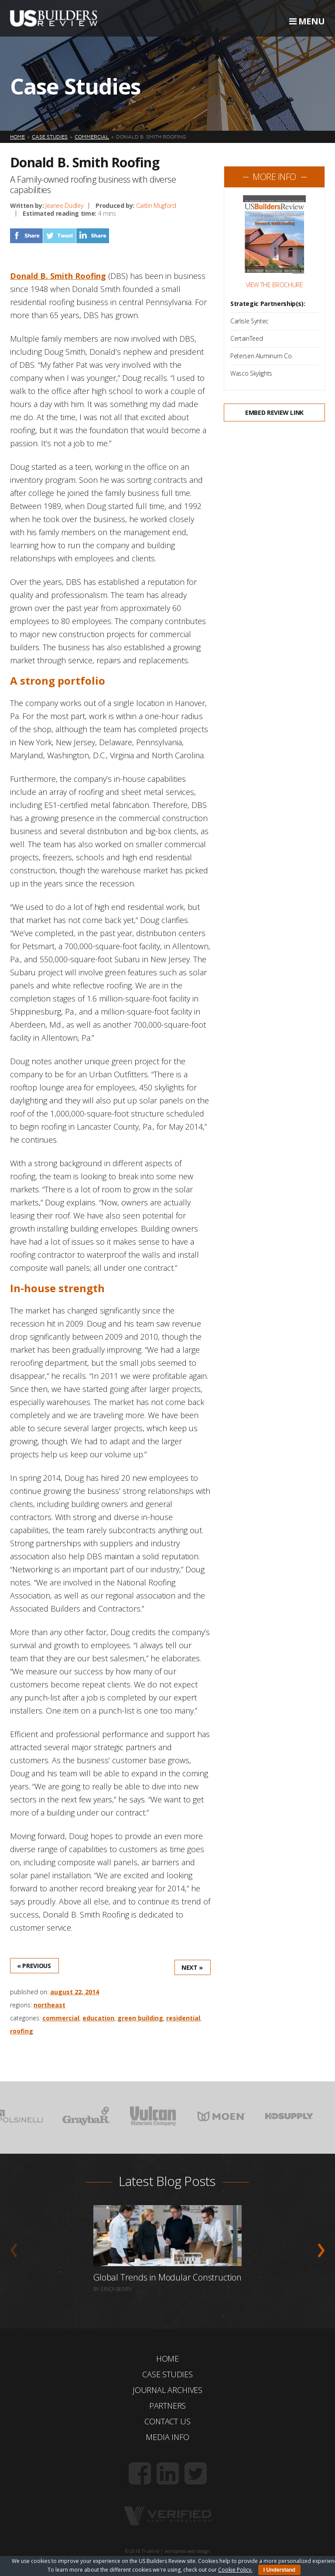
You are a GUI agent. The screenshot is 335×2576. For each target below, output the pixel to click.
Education (98, 2018)
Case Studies (167, 2374)
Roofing (21, 2031)
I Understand (279, 2570)
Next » (192, 1967)
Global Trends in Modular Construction (167, 2277)
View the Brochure (274, 285)
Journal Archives (167, 2390)
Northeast (49, 2005)
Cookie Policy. (235, 2569)
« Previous (34, 1966)
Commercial (60, 2018)
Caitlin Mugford (156, 205)
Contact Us (167, 2421)
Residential (183, 2018)
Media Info (167, 2437)
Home (167, 2358)
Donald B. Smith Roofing (58, 276)
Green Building (140, 2018)
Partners (167, 2405)
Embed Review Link (274, 412)
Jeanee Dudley (64, 205)
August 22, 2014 (74, 1992)
